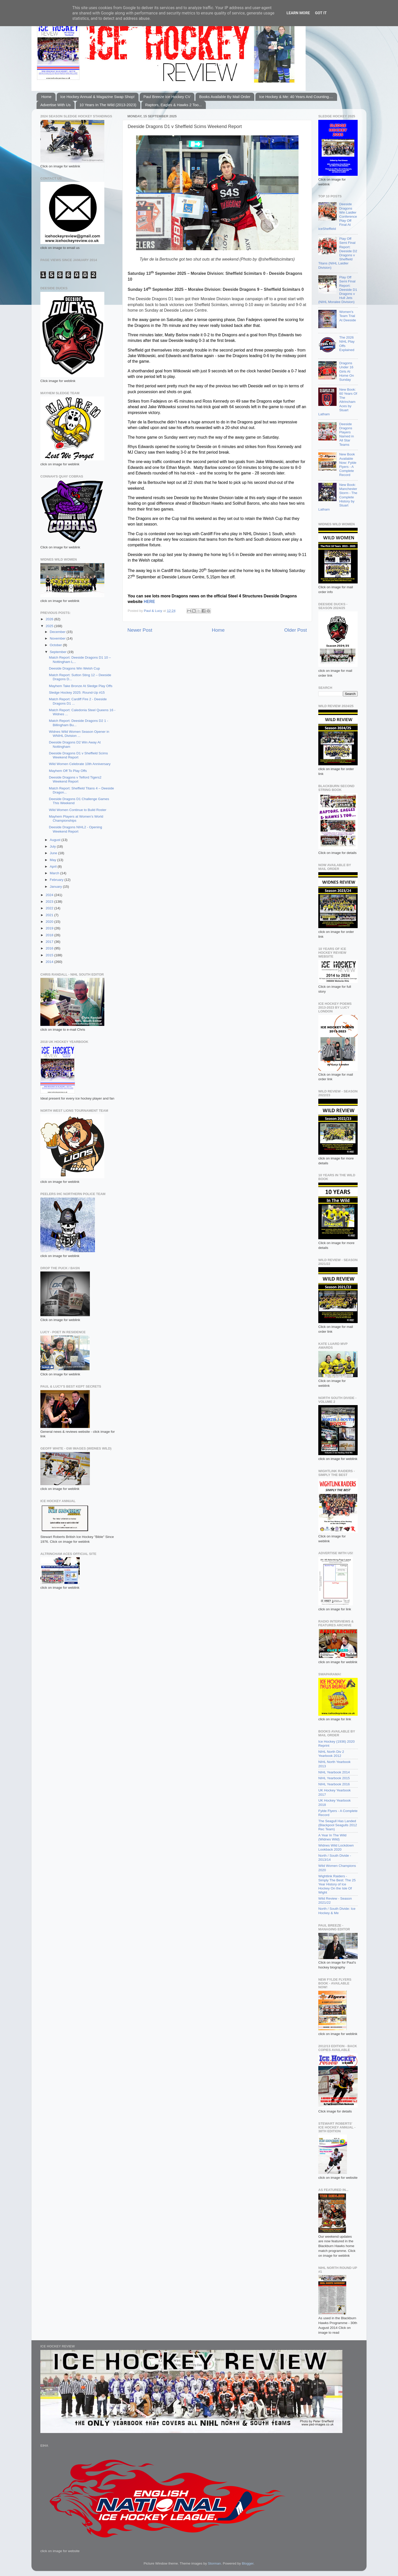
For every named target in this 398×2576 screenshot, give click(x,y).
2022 (50, 908)
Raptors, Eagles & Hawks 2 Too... (173, 105)
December (58, 632)
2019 (50, 928)
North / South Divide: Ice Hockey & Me (336, 1911)
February (57, 880)
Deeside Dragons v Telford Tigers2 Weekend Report (75, 779)
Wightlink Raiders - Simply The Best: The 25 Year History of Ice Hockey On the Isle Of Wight (337, 1884)
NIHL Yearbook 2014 (334, 1772)
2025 (50, 626)
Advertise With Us (55, 105)
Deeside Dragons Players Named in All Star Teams (346, 434)
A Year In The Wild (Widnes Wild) (332, 1837)
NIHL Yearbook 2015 (334, 1778)
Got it (321, 13)
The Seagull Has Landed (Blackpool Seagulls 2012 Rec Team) (337, 1825)
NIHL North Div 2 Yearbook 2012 (331, 1754)
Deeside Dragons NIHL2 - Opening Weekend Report (75, 829)
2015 (50, 955)
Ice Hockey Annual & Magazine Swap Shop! (97, 96)
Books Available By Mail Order (224, 96)
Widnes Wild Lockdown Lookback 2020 (336, 1847)
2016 (50, 948)
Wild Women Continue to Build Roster (77, 810)
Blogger (248, 2563)
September (59, 652)
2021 (50, 915)
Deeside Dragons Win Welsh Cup (74, 668)
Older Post (295, 630)
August (55, 840)
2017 (50, 942)
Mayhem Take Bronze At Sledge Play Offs (80, 686)
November (58, 638)
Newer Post (139, 630)
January (56, 886)
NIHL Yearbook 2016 (334, 1784)
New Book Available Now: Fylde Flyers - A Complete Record (347, 464)
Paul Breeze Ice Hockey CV (166, 96)
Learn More (298, 13)
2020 (50, 922)
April (54, 866)
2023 (50, 901)
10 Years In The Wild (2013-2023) (107, 105)
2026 (50, 619)
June (54, 853)
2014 (50, 962)
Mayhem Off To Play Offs (68, 771)
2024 (50, 895)
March (55, 873)
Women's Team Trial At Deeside (347, 316)
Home (46, 96)
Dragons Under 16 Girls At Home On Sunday (346, 371)
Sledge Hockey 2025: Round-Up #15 (77, 692)
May (53, 860)
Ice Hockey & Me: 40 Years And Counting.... (296, 96)
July (53, 846)
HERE (149, 601)
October (56, 645)
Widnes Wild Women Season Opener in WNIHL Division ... (79, 734)
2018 (50, 935)
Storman (214, 2563)
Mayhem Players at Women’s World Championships (76, 818)
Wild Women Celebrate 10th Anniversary (80, 764)
